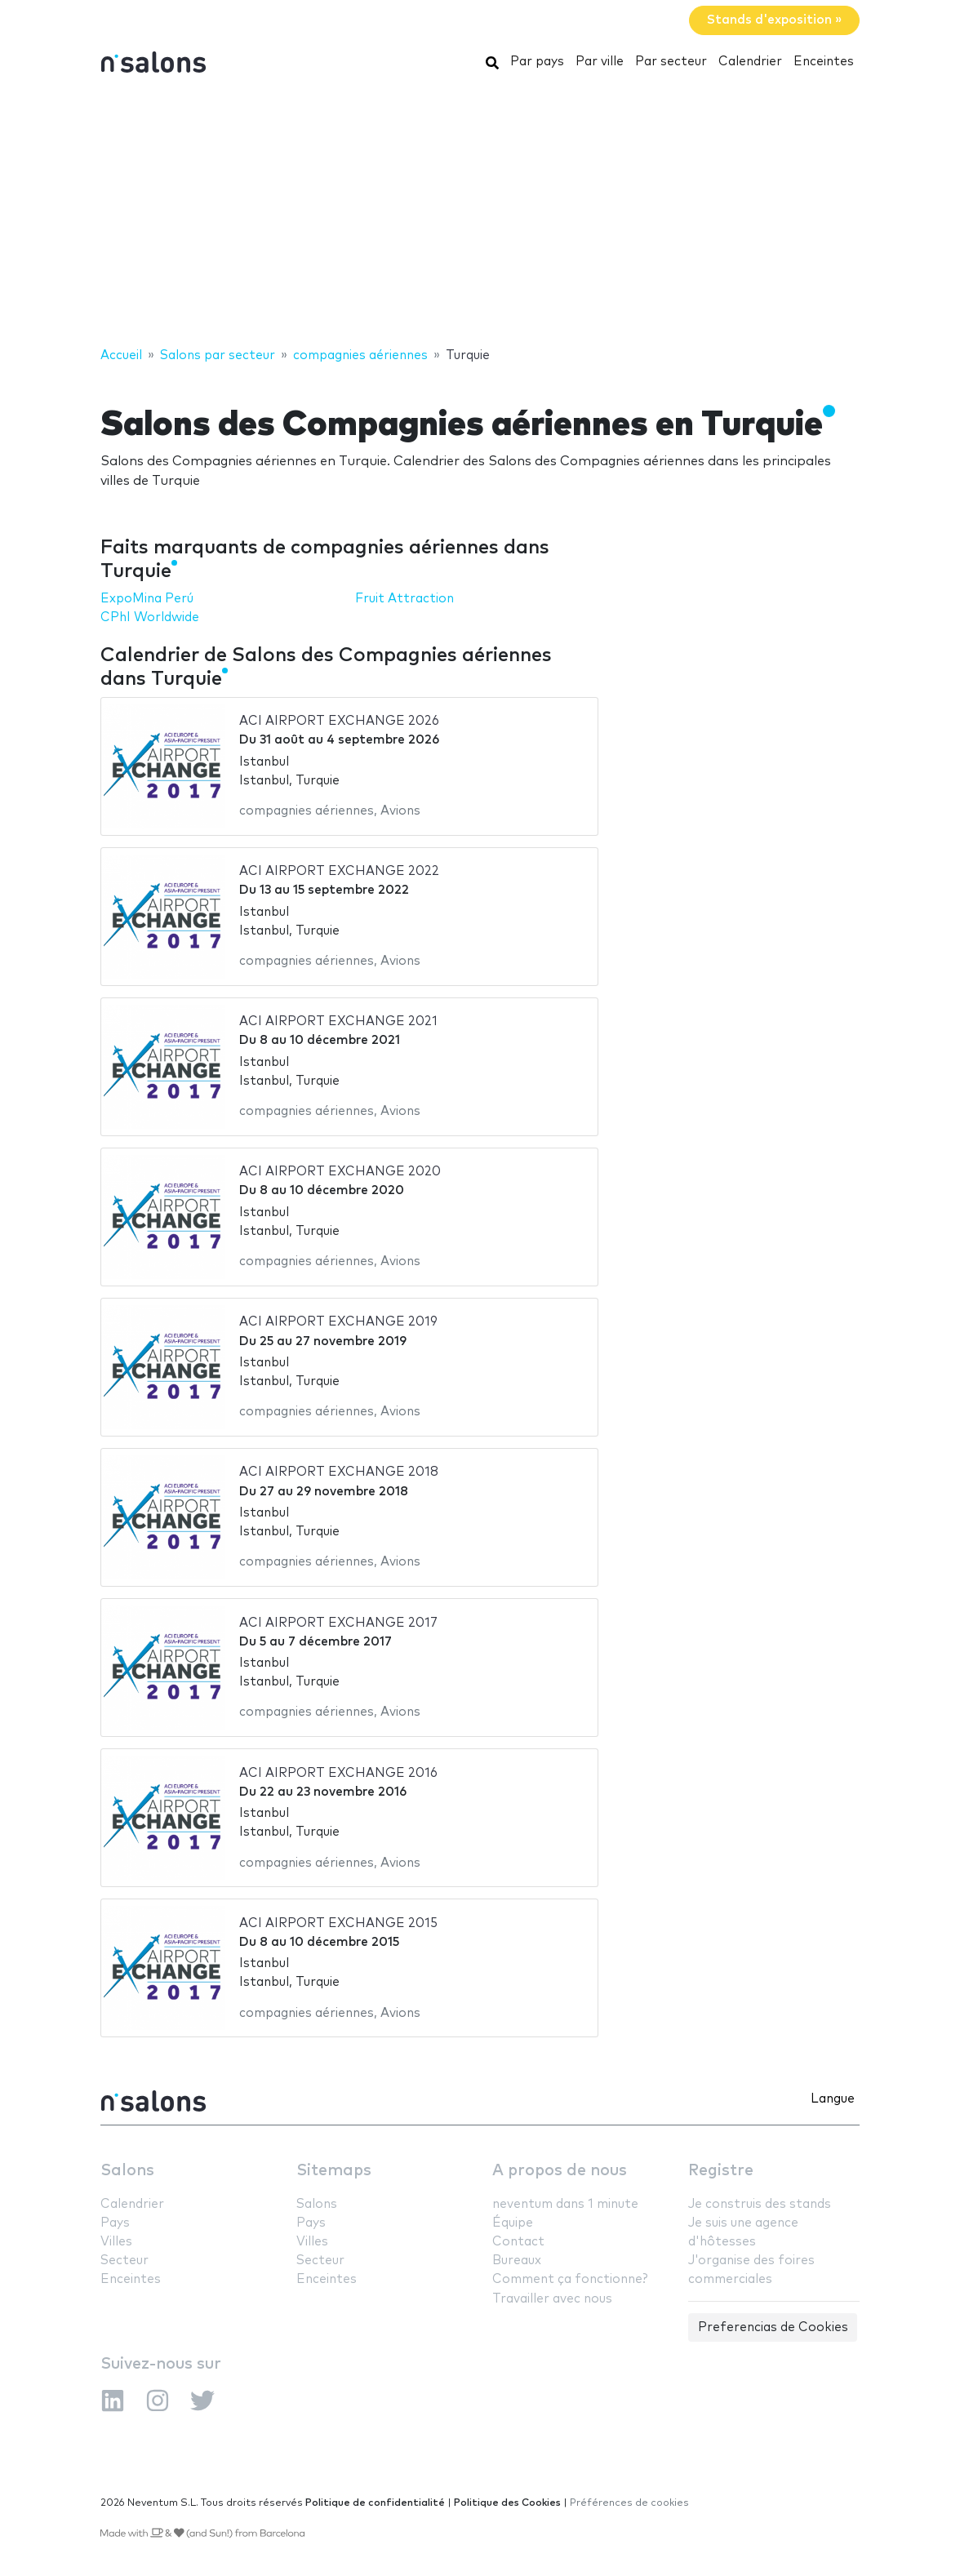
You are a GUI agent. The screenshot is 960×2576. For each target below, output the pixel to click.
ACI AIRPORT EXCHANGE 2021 (338, 1021)
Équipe (512, 2223)
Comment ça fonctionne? (569, 2279)
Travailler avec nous (552, 2299)
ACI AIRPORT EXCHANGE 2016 (338, 1773)
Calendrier (750, 62)
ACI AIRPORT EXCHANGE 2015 (338, 1923)
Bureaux (516, 2260)
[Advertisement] (480, 214)
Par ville (600, 62)
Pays (115, 2223)
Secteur (124, 2260)
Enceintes (823, 62)
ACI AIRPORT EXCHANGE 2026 (339, 721)
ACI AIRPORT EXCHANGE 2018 (338, 1472)
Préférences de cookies (629, 2503)
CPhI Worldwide (149, 617)
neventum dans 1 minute (565, 2204)
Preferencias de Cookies (773, 2327)
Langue (833, 2099)
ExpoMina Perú (146, 599)
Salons (127, 2170)
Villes (116, 2242)
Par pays (537, 62)
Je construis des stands (759, 2204)
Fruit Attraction (404, 599)
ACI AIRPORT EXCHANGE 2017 (338, 1623)
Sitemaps (333, 2170)
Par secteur (671, 62)
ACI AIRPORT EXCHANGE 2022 (339, 871)
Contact (518, 2242)
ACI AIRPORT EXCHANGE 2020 (340, 1172)
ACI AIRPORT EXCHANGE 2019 (338, 1322)
